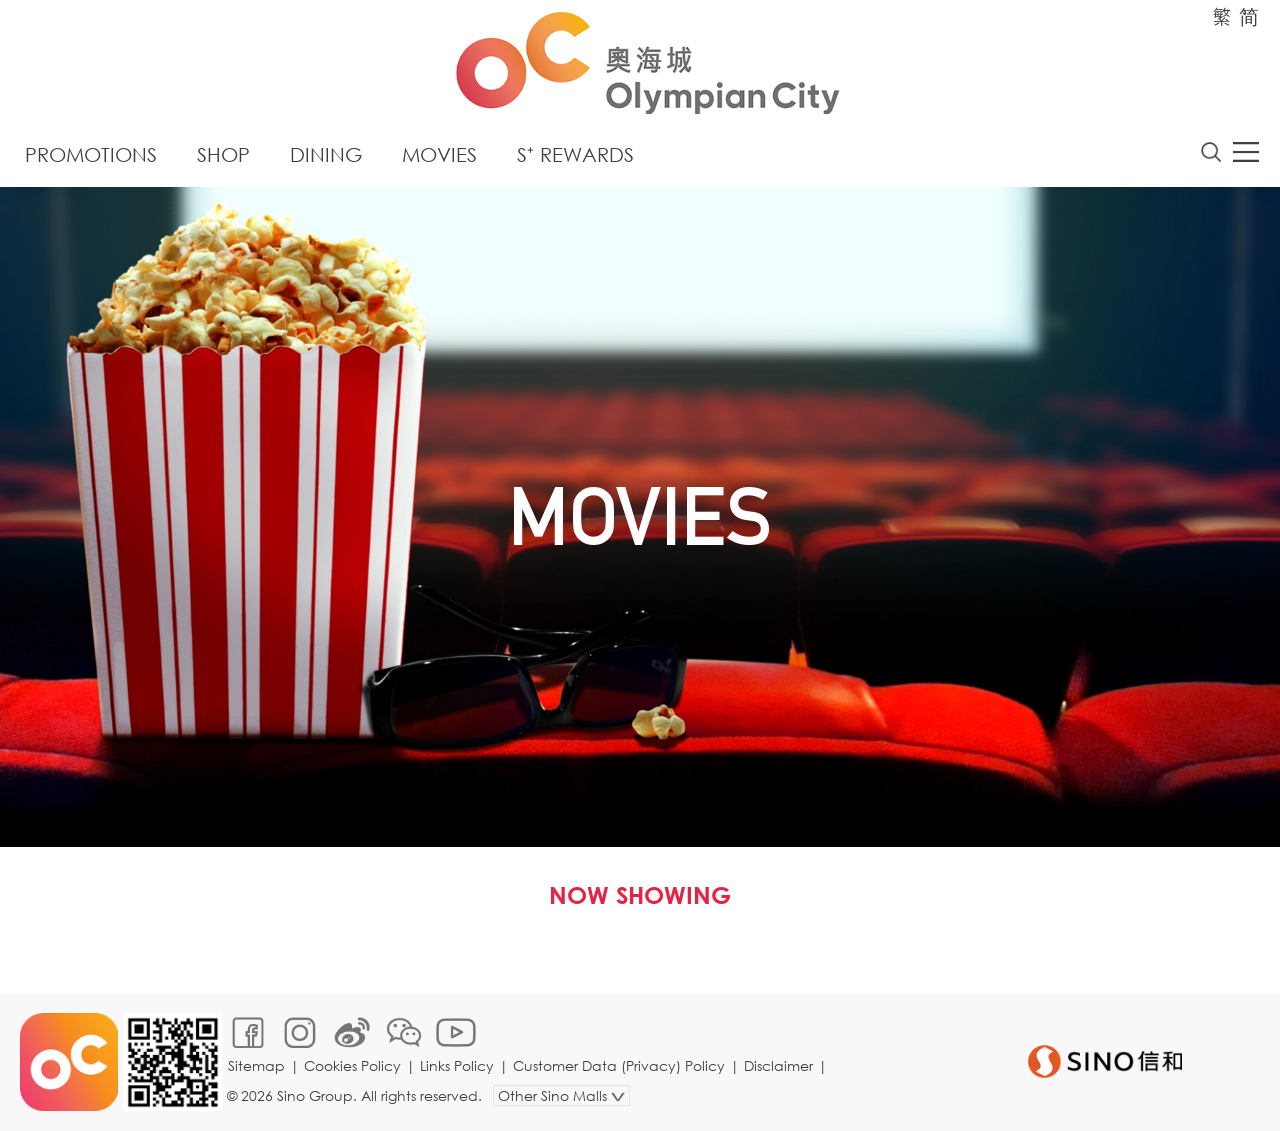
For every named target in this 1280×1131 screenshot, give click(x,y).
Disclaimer (778, 1065)
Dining (326, 154)
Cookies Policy (352, 1065)
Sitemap (256, 1065)
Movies (439, 154)
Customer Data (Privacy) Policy (619, 1065)
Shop (223, 154)
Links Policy (457, 1065)
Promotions (91, 154)
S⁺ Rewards (575, 154)
